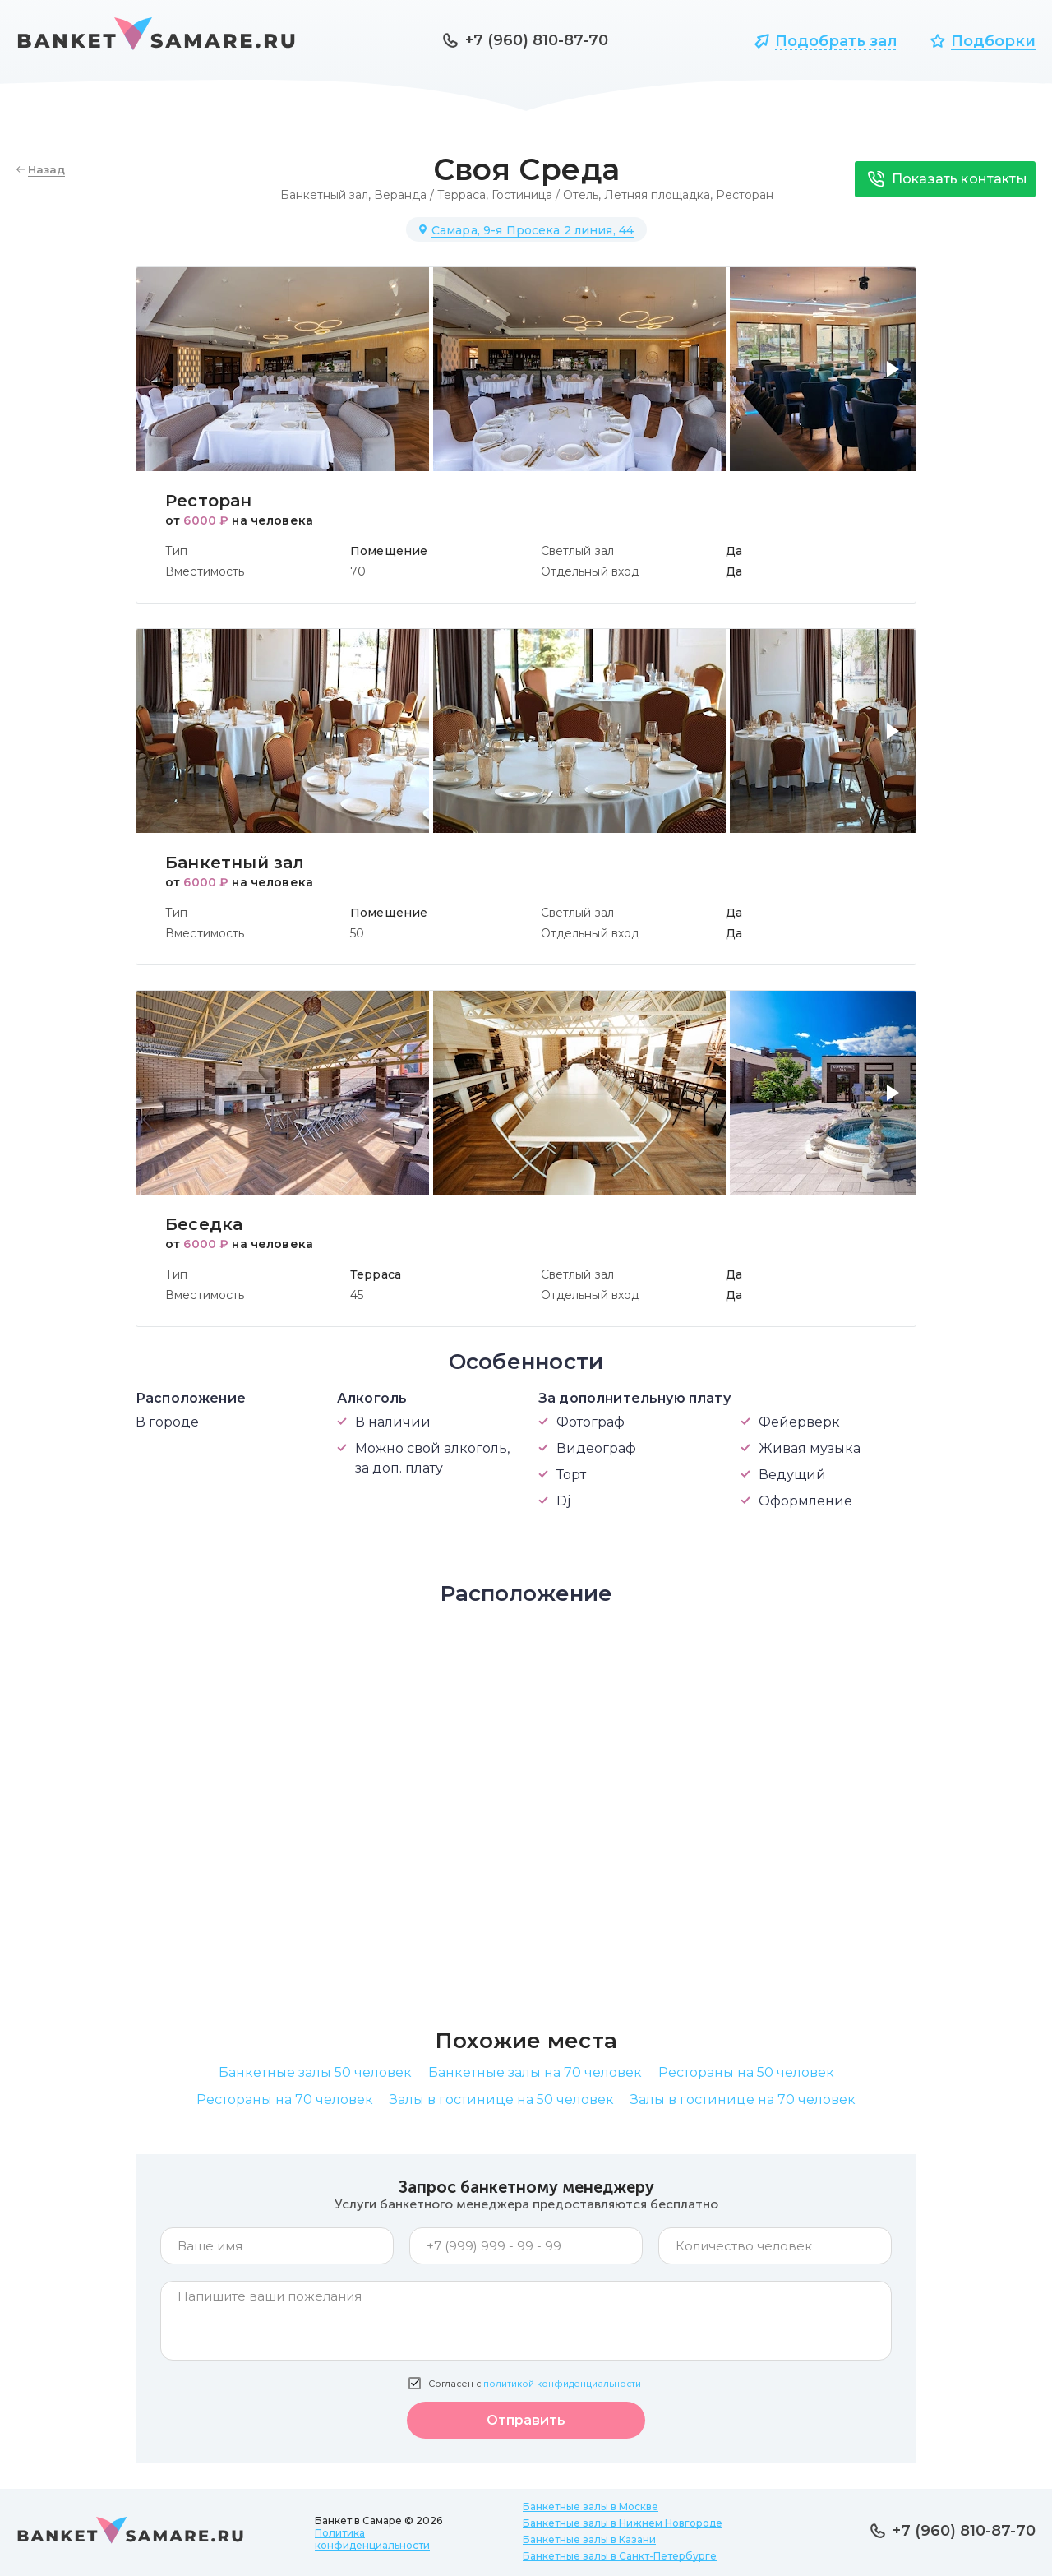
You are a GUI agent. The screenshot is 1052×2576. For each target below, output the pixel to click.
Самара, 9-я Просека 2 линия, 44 (532, 230)
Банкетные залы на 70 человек (535, 2072)
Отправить (526, 2420)
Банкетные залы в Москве (590, 2506)
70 (358, 571)
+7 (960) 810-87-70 (536, 40)
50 (357, 933)
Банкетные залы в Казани (589, 2539)
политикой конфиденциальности (562, 2384)
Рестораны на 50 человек (746, 2072)
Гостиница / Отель (544, 194)
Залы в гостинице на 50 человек (502, 2099)
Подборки (993, 41)
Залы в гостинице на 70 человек (743, 2099)
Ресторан (744, 194)
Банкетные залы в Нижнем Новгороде (622, 2523)
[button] (896, 379)
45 (356, 1295)
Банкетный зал (324, 194)
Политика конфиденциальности (372, 2539)
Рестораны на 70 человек (284, 2099)
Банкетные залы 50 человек (315, 2072)
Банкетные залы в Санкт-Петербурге (620, 2556)
